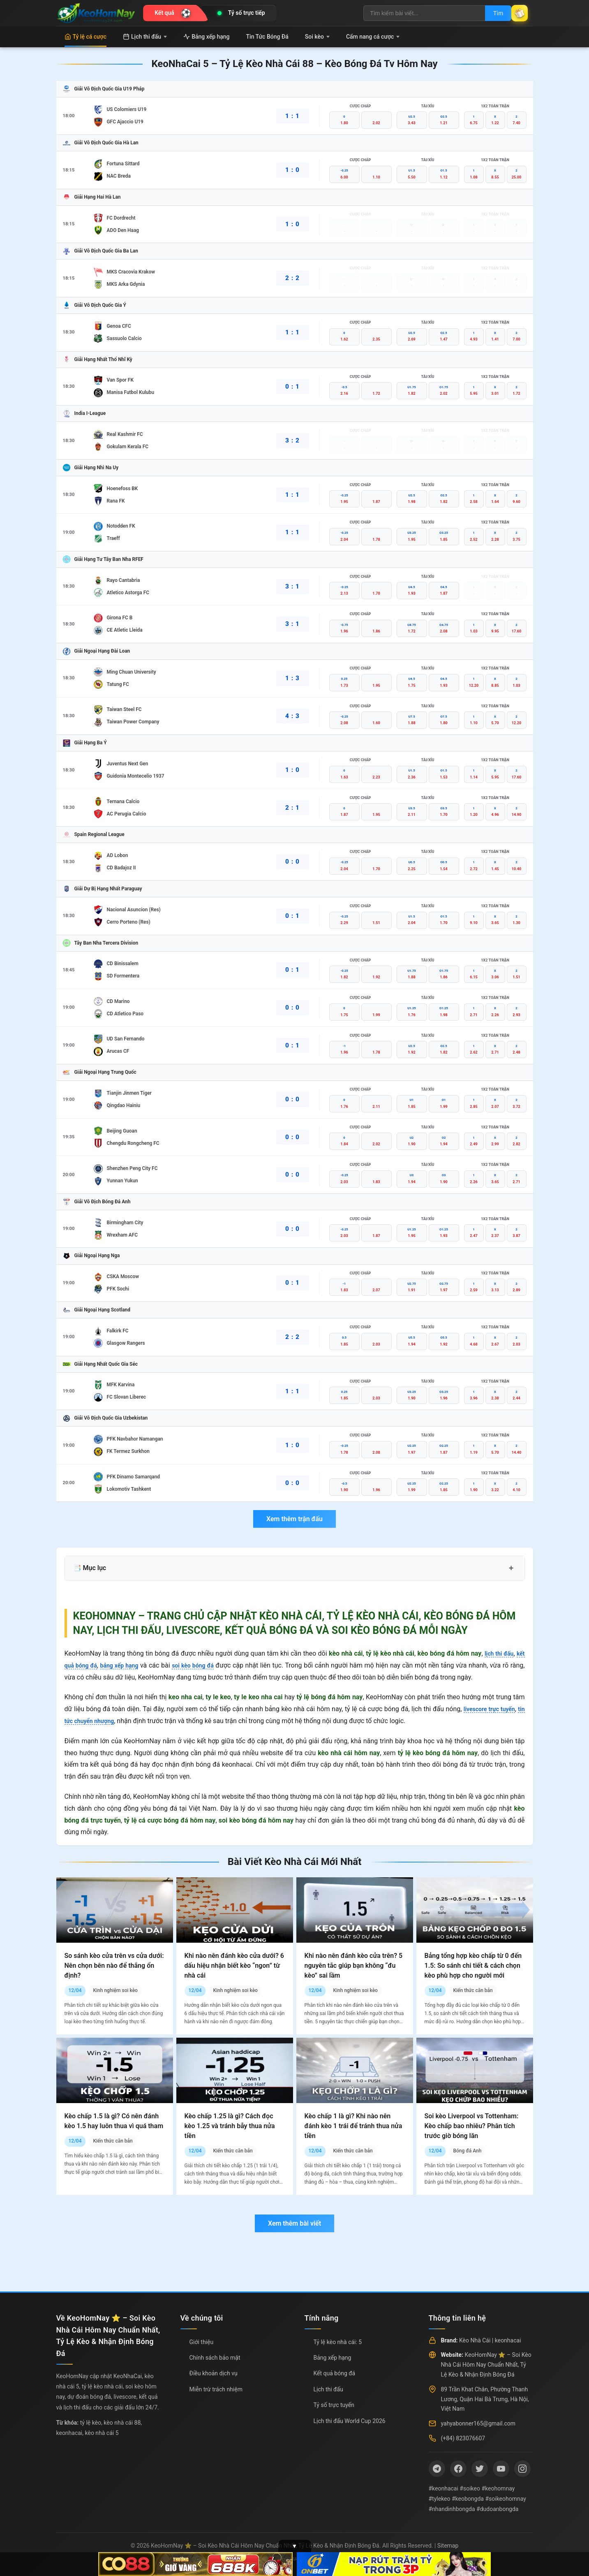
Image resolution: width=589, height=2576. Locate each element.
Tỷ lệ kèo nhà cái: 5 (338, 2342)
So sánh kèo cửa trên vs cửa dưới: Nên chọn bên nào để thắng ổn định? (114, 1965)
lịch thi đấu (496, 1653)
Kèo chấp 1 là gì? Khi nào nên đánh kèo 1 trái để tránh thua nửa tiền (353, 2126)
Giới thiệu (201, 2342)
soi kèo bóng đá (206, 1665)
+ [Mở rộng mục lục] (511, 1568)
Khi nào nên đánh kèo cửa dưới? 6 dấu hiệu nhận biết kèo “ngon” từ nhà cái (234, 1965)
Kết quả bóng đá (335, 2373)
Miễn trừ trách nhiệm (216, 2389)
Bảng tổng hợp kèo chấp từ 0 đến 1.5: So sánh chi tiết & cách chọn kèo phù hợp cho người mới (473, 1965)
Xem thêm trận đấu (294, 1519)
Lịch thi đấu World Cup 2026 (350, 2421)
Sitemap (447, 2545)
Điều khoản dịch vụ (213, 2373)
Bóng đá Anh (467, 2151)
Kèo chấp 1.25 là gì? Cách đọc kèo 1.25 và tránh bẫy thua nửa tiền (230, 2126)
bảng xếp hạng (126, 1665)
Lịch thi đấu (145, 36)
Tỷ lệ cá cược (86, 36)
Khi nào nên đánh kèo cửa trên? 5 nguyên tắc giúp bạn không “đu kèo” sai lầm (354, 1965)
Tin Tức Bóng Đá (267, 36)
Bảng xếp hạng (206, 36)
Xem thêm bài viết (294, 2223)
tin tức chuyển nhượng (97, 1721)
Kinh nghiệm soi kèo (115, 1990)
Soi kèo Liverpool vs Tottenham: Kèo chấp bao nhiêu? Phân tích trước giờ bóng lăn (472, 2126)
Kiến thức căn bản (472, 1990)
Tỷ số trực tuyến (334, 2405)
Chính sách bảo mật (214, 2357)
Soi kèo (317, 36)
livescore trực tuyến (494, 1709)
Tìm (488, 13)
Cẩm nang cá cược (373, 36)
